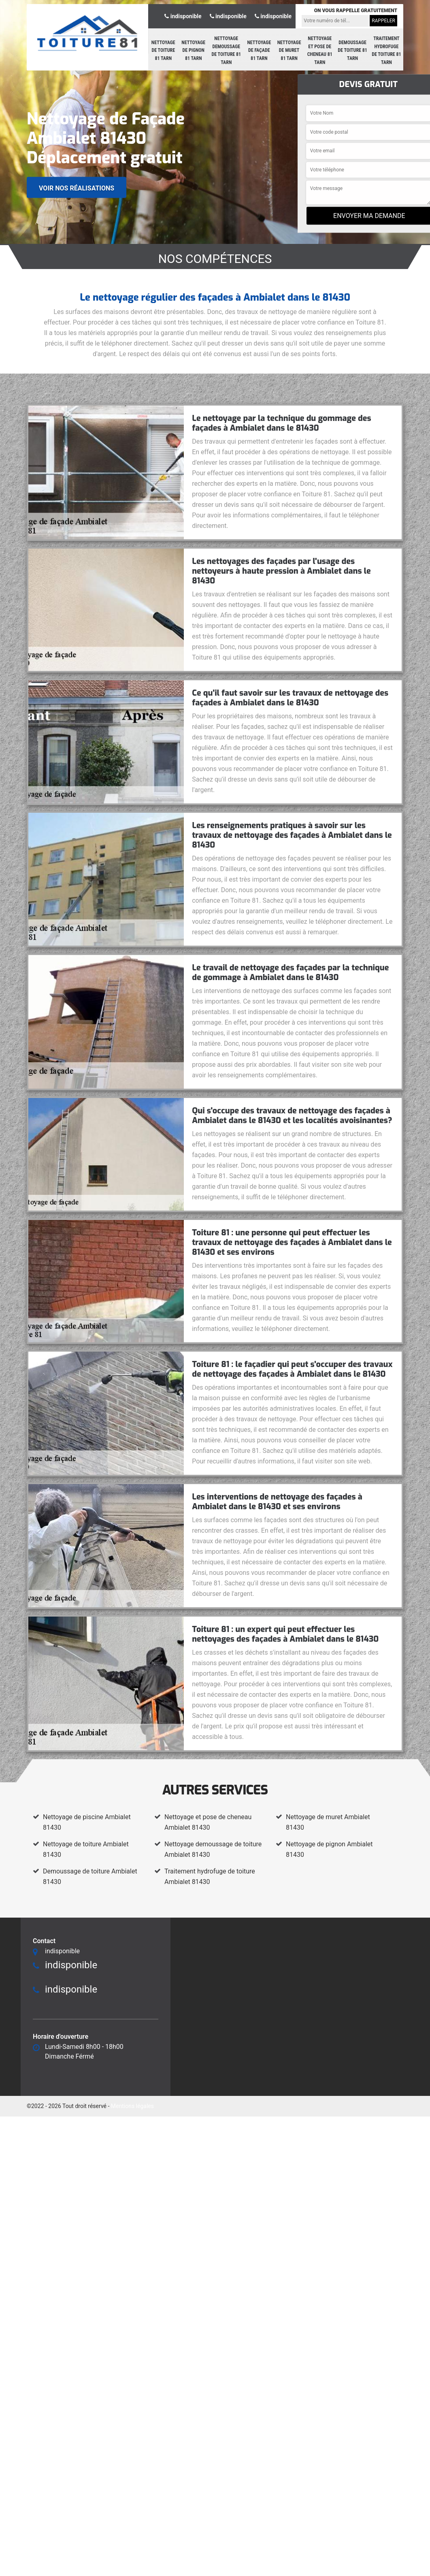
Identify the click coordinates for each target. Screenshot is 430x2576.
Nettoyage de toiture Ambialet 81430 (86, 1849)
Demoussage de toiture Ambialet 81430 (90, 1876)
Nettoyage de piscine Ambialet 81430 (87, 1822)
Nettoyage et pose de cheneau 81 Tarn (319, 50)
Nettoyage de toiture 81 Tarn (163, 50)
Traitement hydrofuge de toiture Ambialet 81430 (209, 1876)
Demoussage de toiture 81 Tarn (352, 50)
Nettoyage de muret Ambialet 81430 (328, 1822)
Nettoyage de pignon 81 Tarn (193, 50)
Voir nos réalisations (76, 188)
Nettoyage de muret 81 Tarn (289, 50)
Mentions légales (132, 2106)
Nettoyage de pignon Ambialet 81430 (329, 1849)
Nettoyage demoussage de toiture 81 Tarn (226, 50)
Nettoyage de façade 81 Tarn (259, 50)
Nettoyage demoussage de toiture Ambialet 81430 (213, 1849)
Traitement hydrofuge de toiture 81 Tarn (386, 50)
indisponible (182, 16)
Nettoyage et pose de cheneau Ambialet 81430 (207, 1822)
